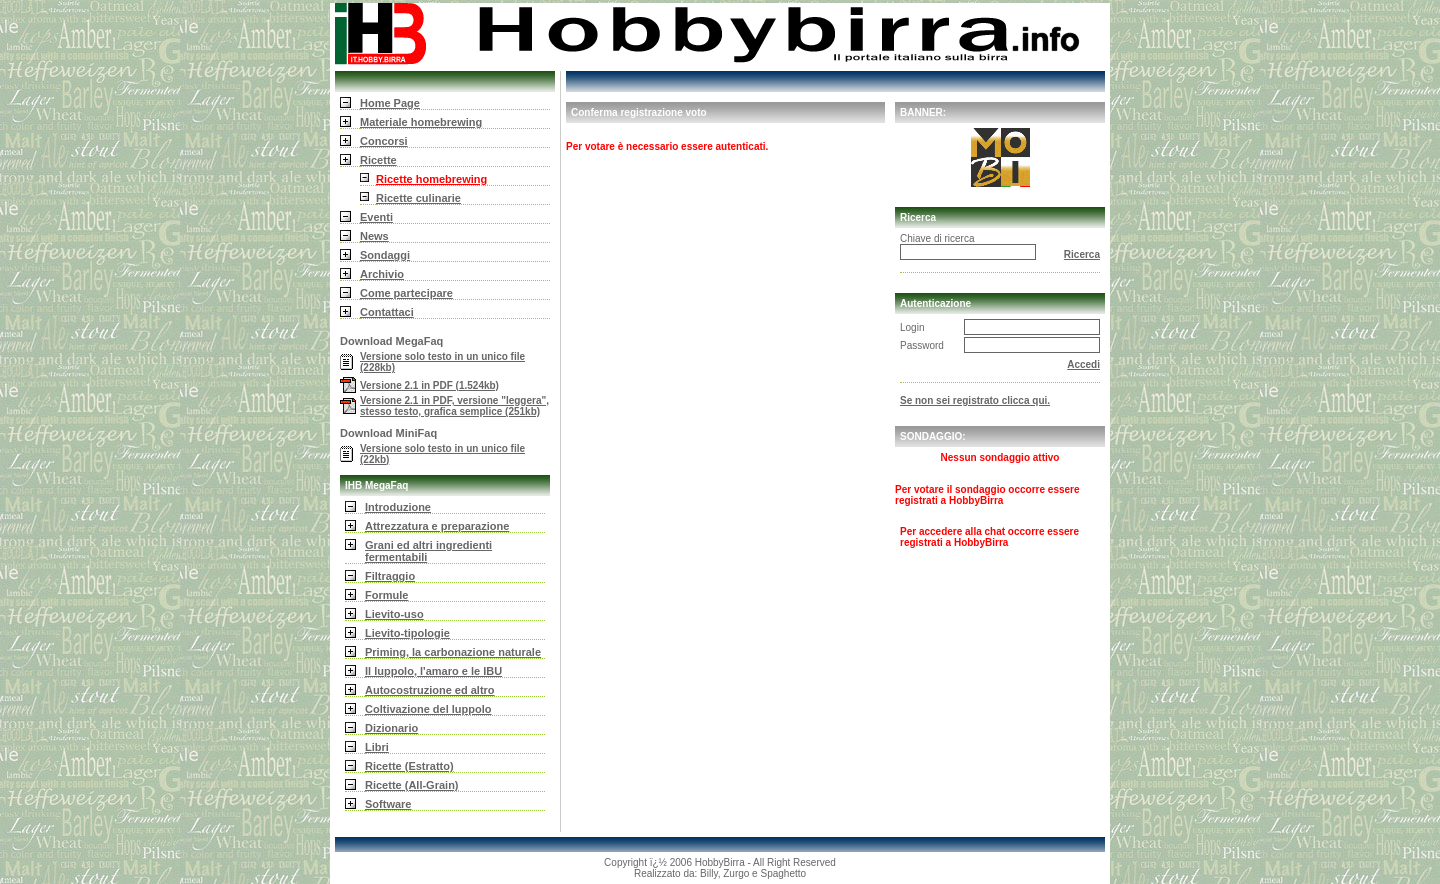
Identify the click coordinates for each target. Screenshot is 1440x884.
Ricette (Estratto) (409, 766)
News (374, 236)
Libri (377, 747)
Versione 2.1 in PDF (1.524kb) (429, 385)
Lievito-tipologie (407, 633)
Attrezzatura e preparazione (437, 526)
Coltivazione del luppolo (428, 709)
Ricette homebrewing (431, 179)
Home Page (390, 103)
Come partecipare (406, 293)
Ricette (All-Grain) (412, 785)
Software (388, 804)
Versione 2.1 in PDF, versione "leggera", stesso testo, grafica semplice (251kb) (454, 406)
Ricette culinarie (418, 198)
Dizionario (391, 728)
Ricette (378, 160)
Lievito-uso (394, 614)
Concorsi (384, 141)
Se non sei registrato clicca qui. (975, 400)
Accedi (1083, 364)
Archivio (382, 274)
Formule (386, 595)
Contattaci (387, 312)
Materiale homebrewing (421, 122)
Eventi (376, 217)
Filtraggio (390, 576)
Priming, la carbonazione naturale (453, 652)
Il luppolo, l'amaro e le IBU (433, 671)
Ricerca (1082, 254)
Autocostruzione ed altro (430, 690)
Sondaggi (385, 255)
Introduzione (398, 507)
